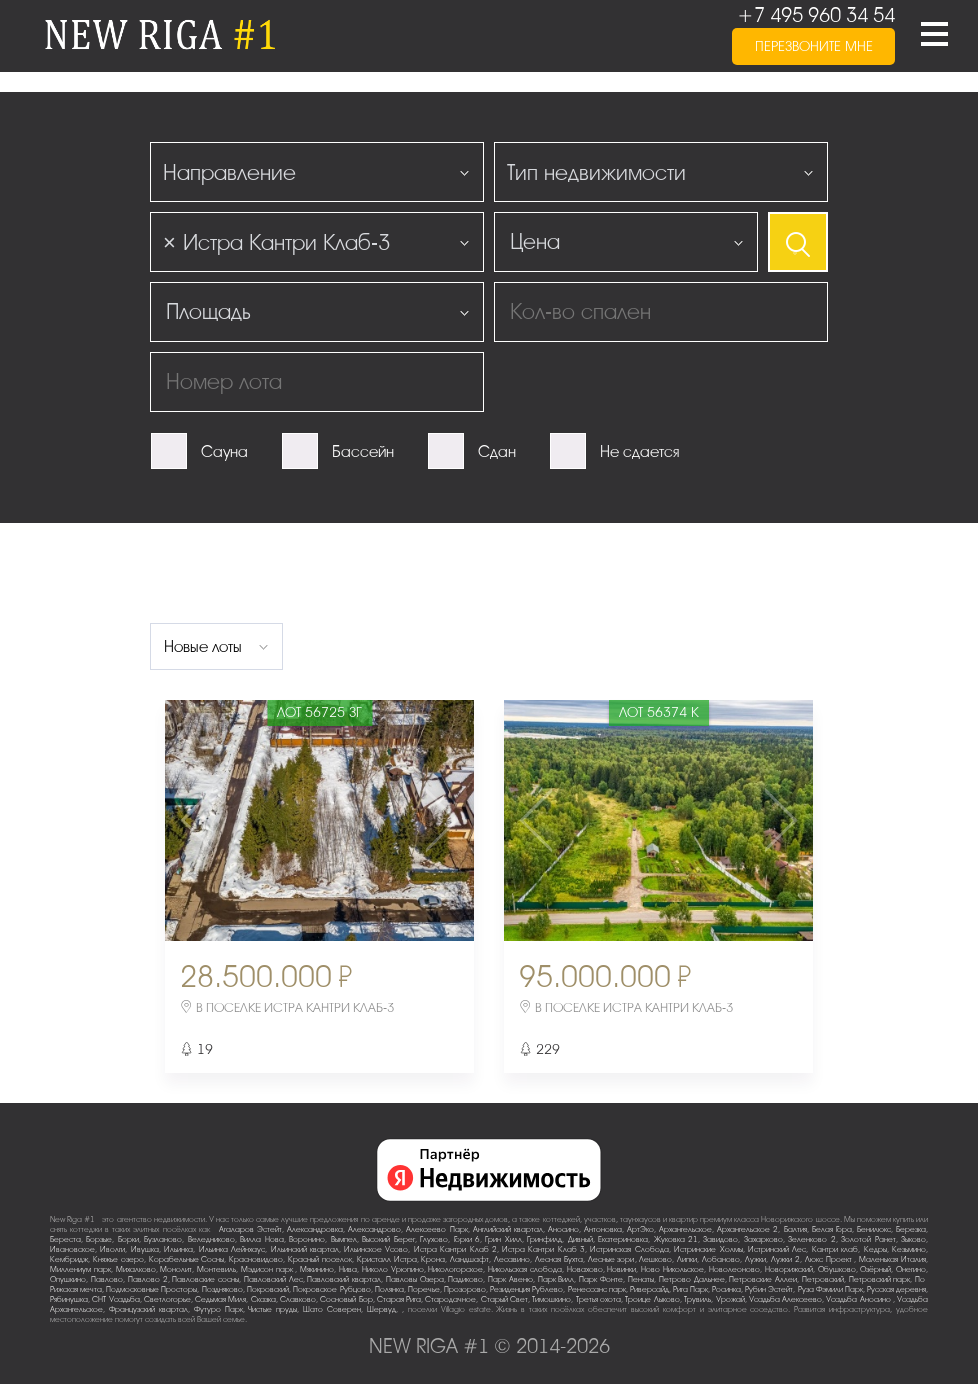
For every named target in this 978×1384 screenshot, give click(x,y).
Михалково (136, 1269)
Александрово (374, 1229)
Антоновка (603, 1229)
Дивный (580, 1239)
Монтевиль (216, 1269)
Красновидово (256, 1259)
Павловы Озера (415, 1279)
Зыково (913, 1239)
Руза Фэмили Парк (830, 1289)
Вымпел (344, 1239)
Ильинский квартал (305, 1249)
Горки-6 (467, 1239)
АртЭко (640, 1229)
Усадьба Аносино (859, 1299)
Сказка (263, 1299)
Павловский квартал (344, 1279)
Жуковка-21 (676, 1239)
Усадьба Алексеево (785, 1299)
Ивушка (145, 1249)
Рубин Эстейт (769, 1289)
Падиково (465, 1279)
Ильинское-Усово (376, 1249)
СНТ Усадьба (115, 1299)
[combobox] (317, 172)
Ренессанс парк (597, 1289)
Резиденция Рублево (526, 1289)
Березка (911, 1229)
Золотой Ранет (868, 1239)
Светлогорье (167, 1299)
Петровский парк (880, 1279)
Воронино (307, 1239)
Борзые (99, 1239)
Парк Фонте (601, 1279)
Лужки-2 (785, 1259)
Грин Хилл (503, 1239)
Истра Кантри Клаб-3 (543, 1249)
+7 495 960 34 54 (816, 15)
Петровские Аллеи (763, 1279)
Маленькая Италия (892, 1259)
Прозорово (465, 1289)
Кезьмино (909, 1249)
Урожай (730, 1299)
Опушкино (68, 1279)
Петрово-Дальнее (692, 1279)
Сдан (497, 452)
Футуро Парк (218, 1309)
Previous (216, 820)
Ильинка (178, 1249)
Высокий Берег (388, 1239)
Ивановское (72, 1249)
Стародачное (450, 1299)
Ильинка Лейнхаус (232, 1249)
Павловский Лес (273, 1279)
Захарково (763, 1239)
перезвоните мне (814, 46)
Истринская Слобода (629, 1249)
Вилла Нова (261, 1239)
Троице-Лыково (652, 1299)
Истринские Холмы (708, 1249)
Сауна (224, 452)
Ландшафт (469, 1259)
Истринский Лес (777, 1249)
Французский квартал (148, 1309)
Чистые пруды (272, 1309)
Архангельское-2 (747, 1229)
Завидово (720, 1239)
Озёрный (875, 1269)
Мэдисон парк (268, 1269)
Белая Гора (832, 1229)
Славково (298, 1299)
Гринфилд (544, 1239)
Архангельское (685, 1229)
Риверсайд (649, 1289)
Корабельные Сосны (187, 1259)
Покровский (268, 1289)
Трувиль (697, 1299)
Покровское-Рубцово (332, 1289)
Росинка (726, 1289)
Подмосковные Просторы (151, 1289)
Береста (65, 1239)
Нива (348, 1269)
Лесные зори (611, 1259)
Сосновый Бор (346, 1299)
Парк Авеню (510, 1279)
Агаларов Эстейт (250, 1229)
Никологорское (455, 1269)
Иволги (112, 1249)
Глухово (434, 1239)
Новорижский (789, 1269)
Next (423, 820)
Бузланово (163, 1239)
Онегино (911, 1269)
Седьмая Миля (220, 1299)
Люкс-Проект (830, 1259)
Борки (128, 1239)
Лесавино (512, 1259)
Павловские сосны (205, 1279)
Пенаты (641, 1279)
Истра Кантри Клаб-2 (455, 1249)
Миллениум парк (80, 1269)
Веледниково (211, 1239)
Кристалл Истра (387, 1259)
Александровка (315, 1229)
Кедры (875, 1249)
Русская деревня (896, 1289)
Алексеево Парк (436, 1229)
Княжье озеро (118, 1259)
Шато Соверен (332, 1309)
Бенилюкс (874, 1229)
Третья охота (598, 1299)
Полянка (389, 1289)
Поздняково (222, 1289)
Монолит (176, 1269)
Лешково (655, 1259)
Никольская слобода (525, 1269)
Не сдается (639, 452)
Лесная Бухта (559, 1259)
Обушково (837, 1269)
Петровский (823, 1279)
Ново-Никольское (672, 1269)
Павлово (107, 1279)
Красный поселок (320, 1259)
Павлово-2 (148, 1279)
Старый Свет (504, 1299)
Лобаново (721, 1259)
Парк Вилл (556, 1279)
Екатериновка (623, 1239)
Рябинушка (69, 1299)
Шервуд (381, 1309)
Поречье (424, 1289)
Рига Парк (690, 1289)
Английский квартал (508, 1229)
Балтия (795, 1229)
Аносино (563, 1229)
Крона (433, 1259)
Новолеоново (734, 1269)
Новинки (621, 1269)
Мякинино (317, 1269)
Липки (687, 1259)
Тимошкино (551, 1299)
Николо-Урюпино (393, 1269)
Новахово (585, 1269)
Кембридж (69, 1259)
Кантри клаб (835, 1249)
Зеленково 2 (811, 1239)
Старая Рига (399, 1299)
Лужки (755, 1259)
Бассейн (363, 452)
